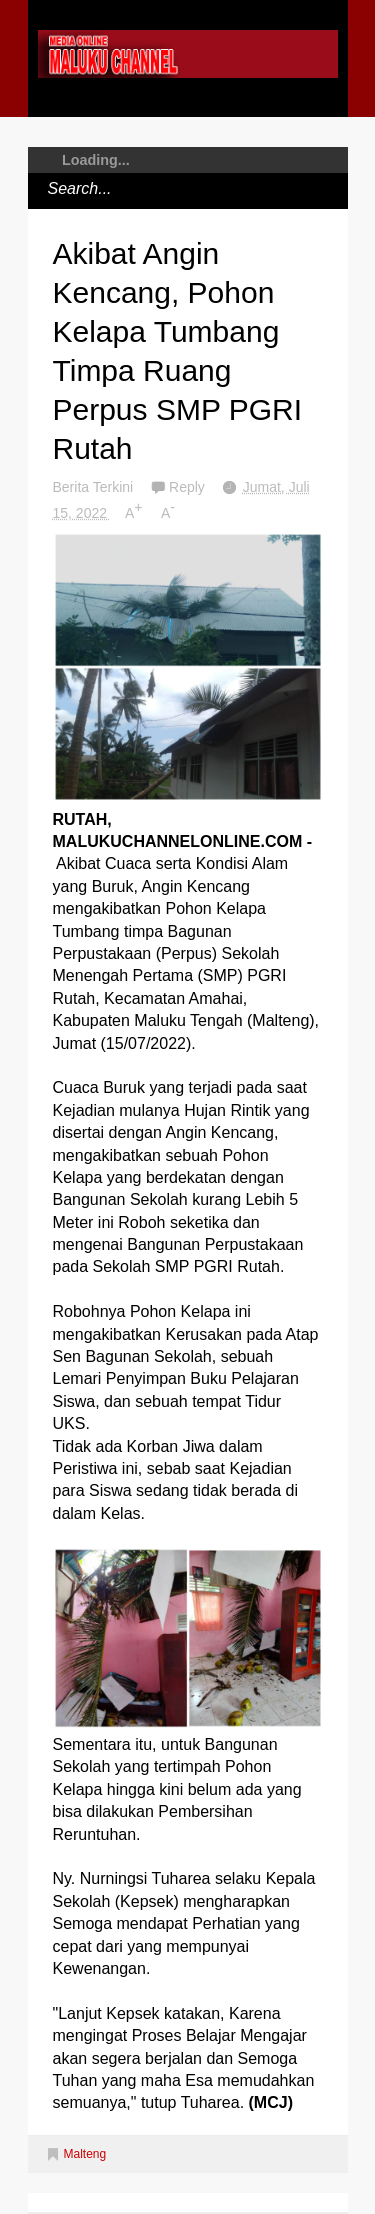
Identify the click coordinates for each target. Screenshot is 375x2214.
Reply (189, 487)
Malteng (85, 2154)
